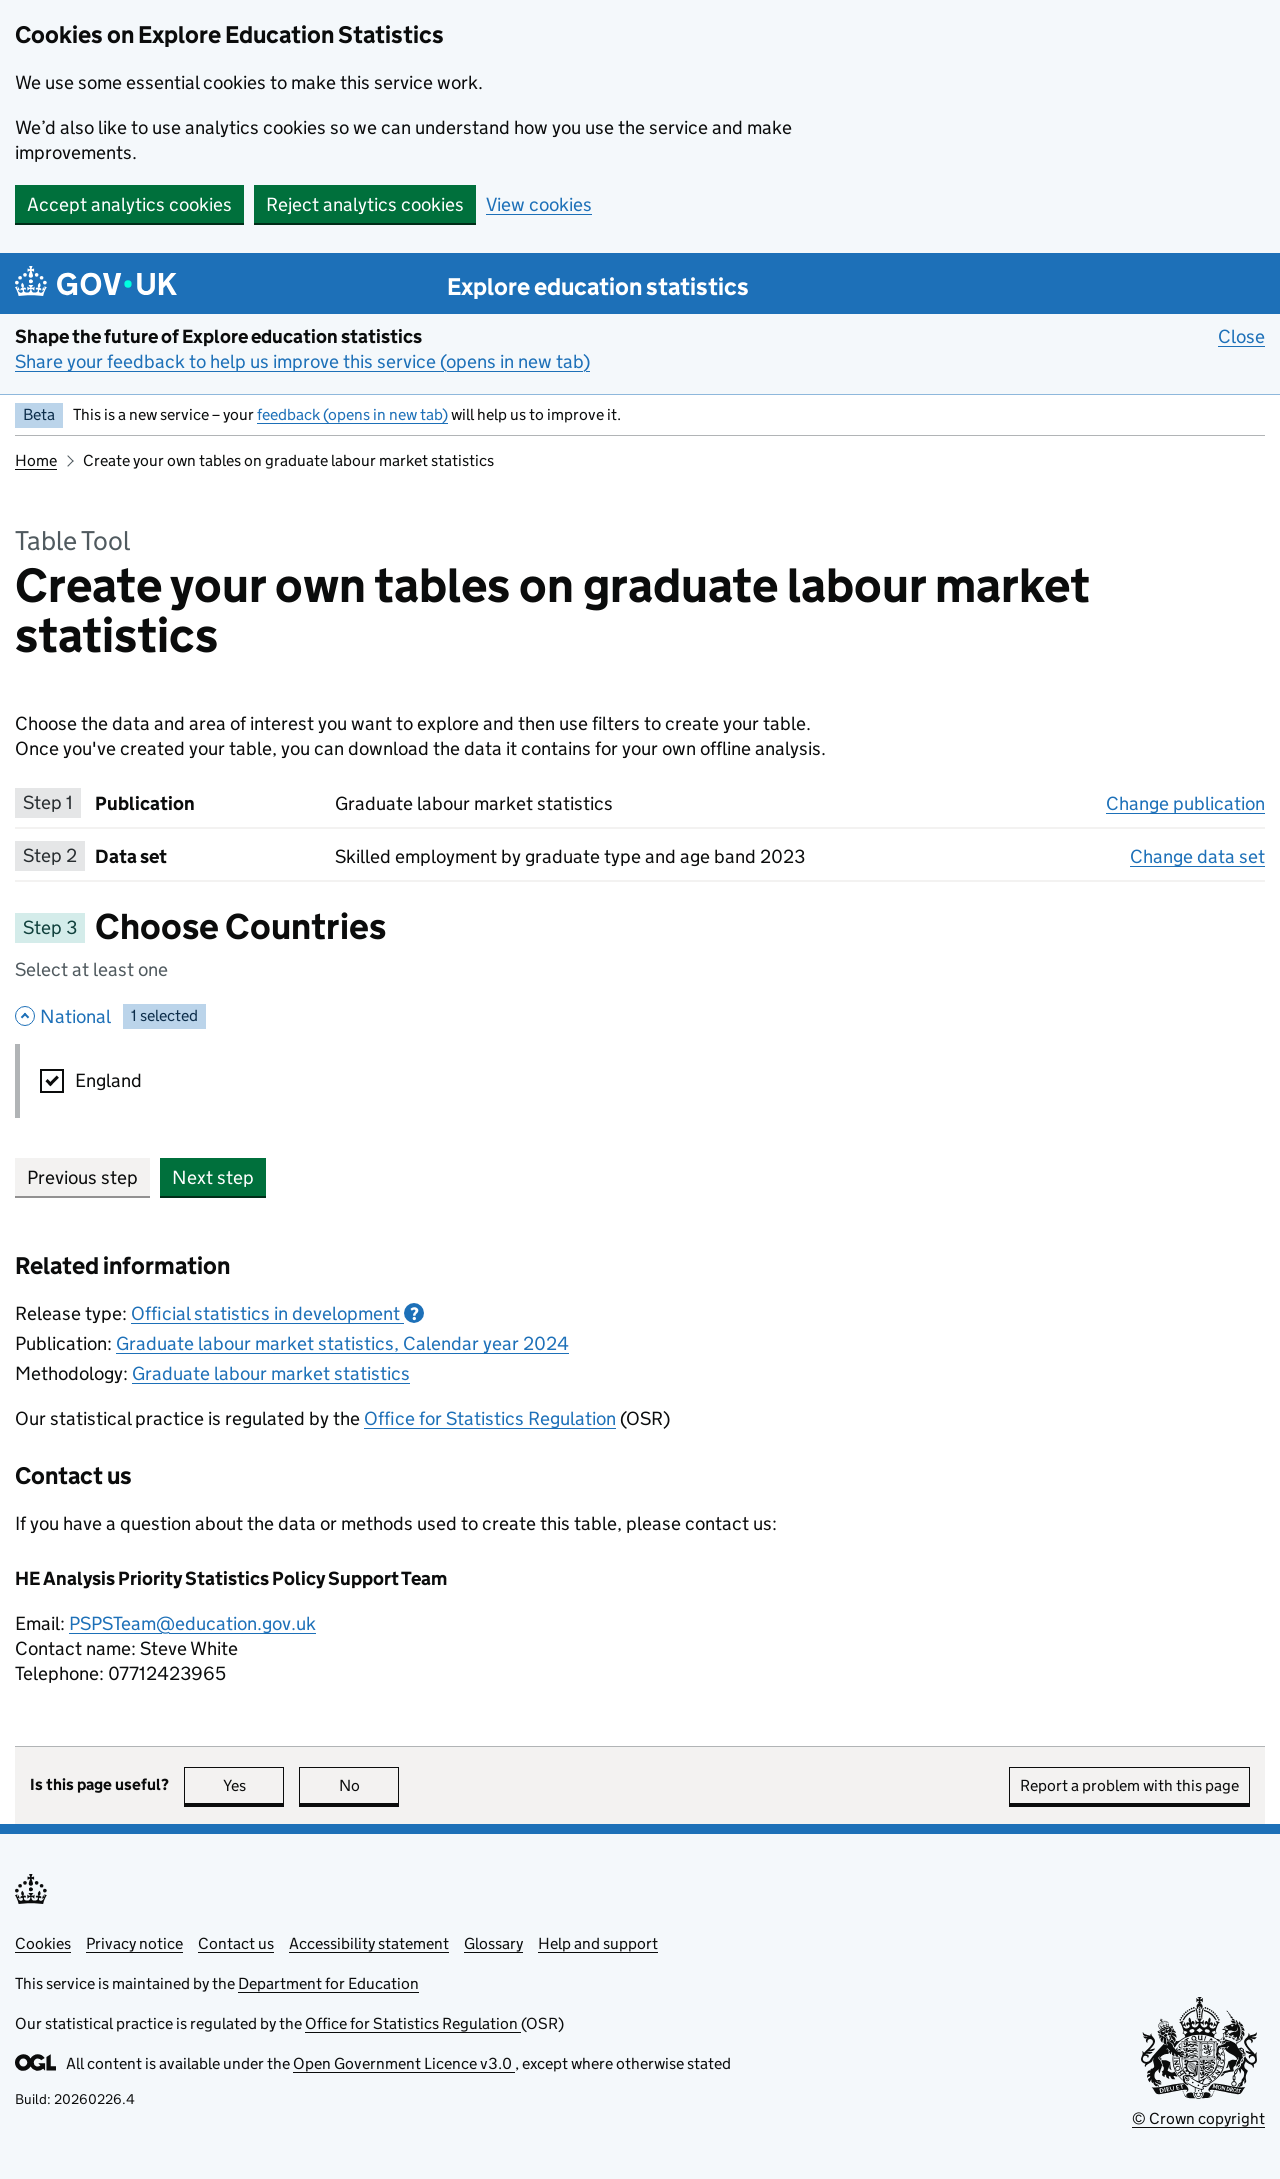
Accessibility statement (369, 1943)
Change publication (1185, 803)
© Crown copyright (1198, 2118)
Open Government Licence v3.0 (404, 2063)
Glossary (493, 1943)
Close (1241, 336)
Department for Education (328, 1983)
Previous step (82, 1177)
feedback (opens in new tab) (352, 414)
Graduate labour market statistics (271, 1373)
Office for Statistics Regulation (490, 1418)
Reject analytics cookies (365, 204)
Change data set (1197, 856)
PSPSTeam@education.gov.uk (192, 1623)
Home (36, 460)
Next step (213, 1177)
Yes (254, 1785)
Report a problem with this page (1129, 1785)
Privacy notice (134, 1943)
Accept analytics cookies (129, 204)
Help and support (598, 1943)
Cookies (43, 1943)
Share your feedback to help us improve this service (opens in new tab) (302, 361)
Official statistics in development (277, 1313)
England (108, 1080)
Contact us (236, 1943)
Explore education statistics (598, 286)
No (369, 1785)
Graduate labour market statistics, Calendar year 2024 (342, 1343)
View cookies (539, 204)
